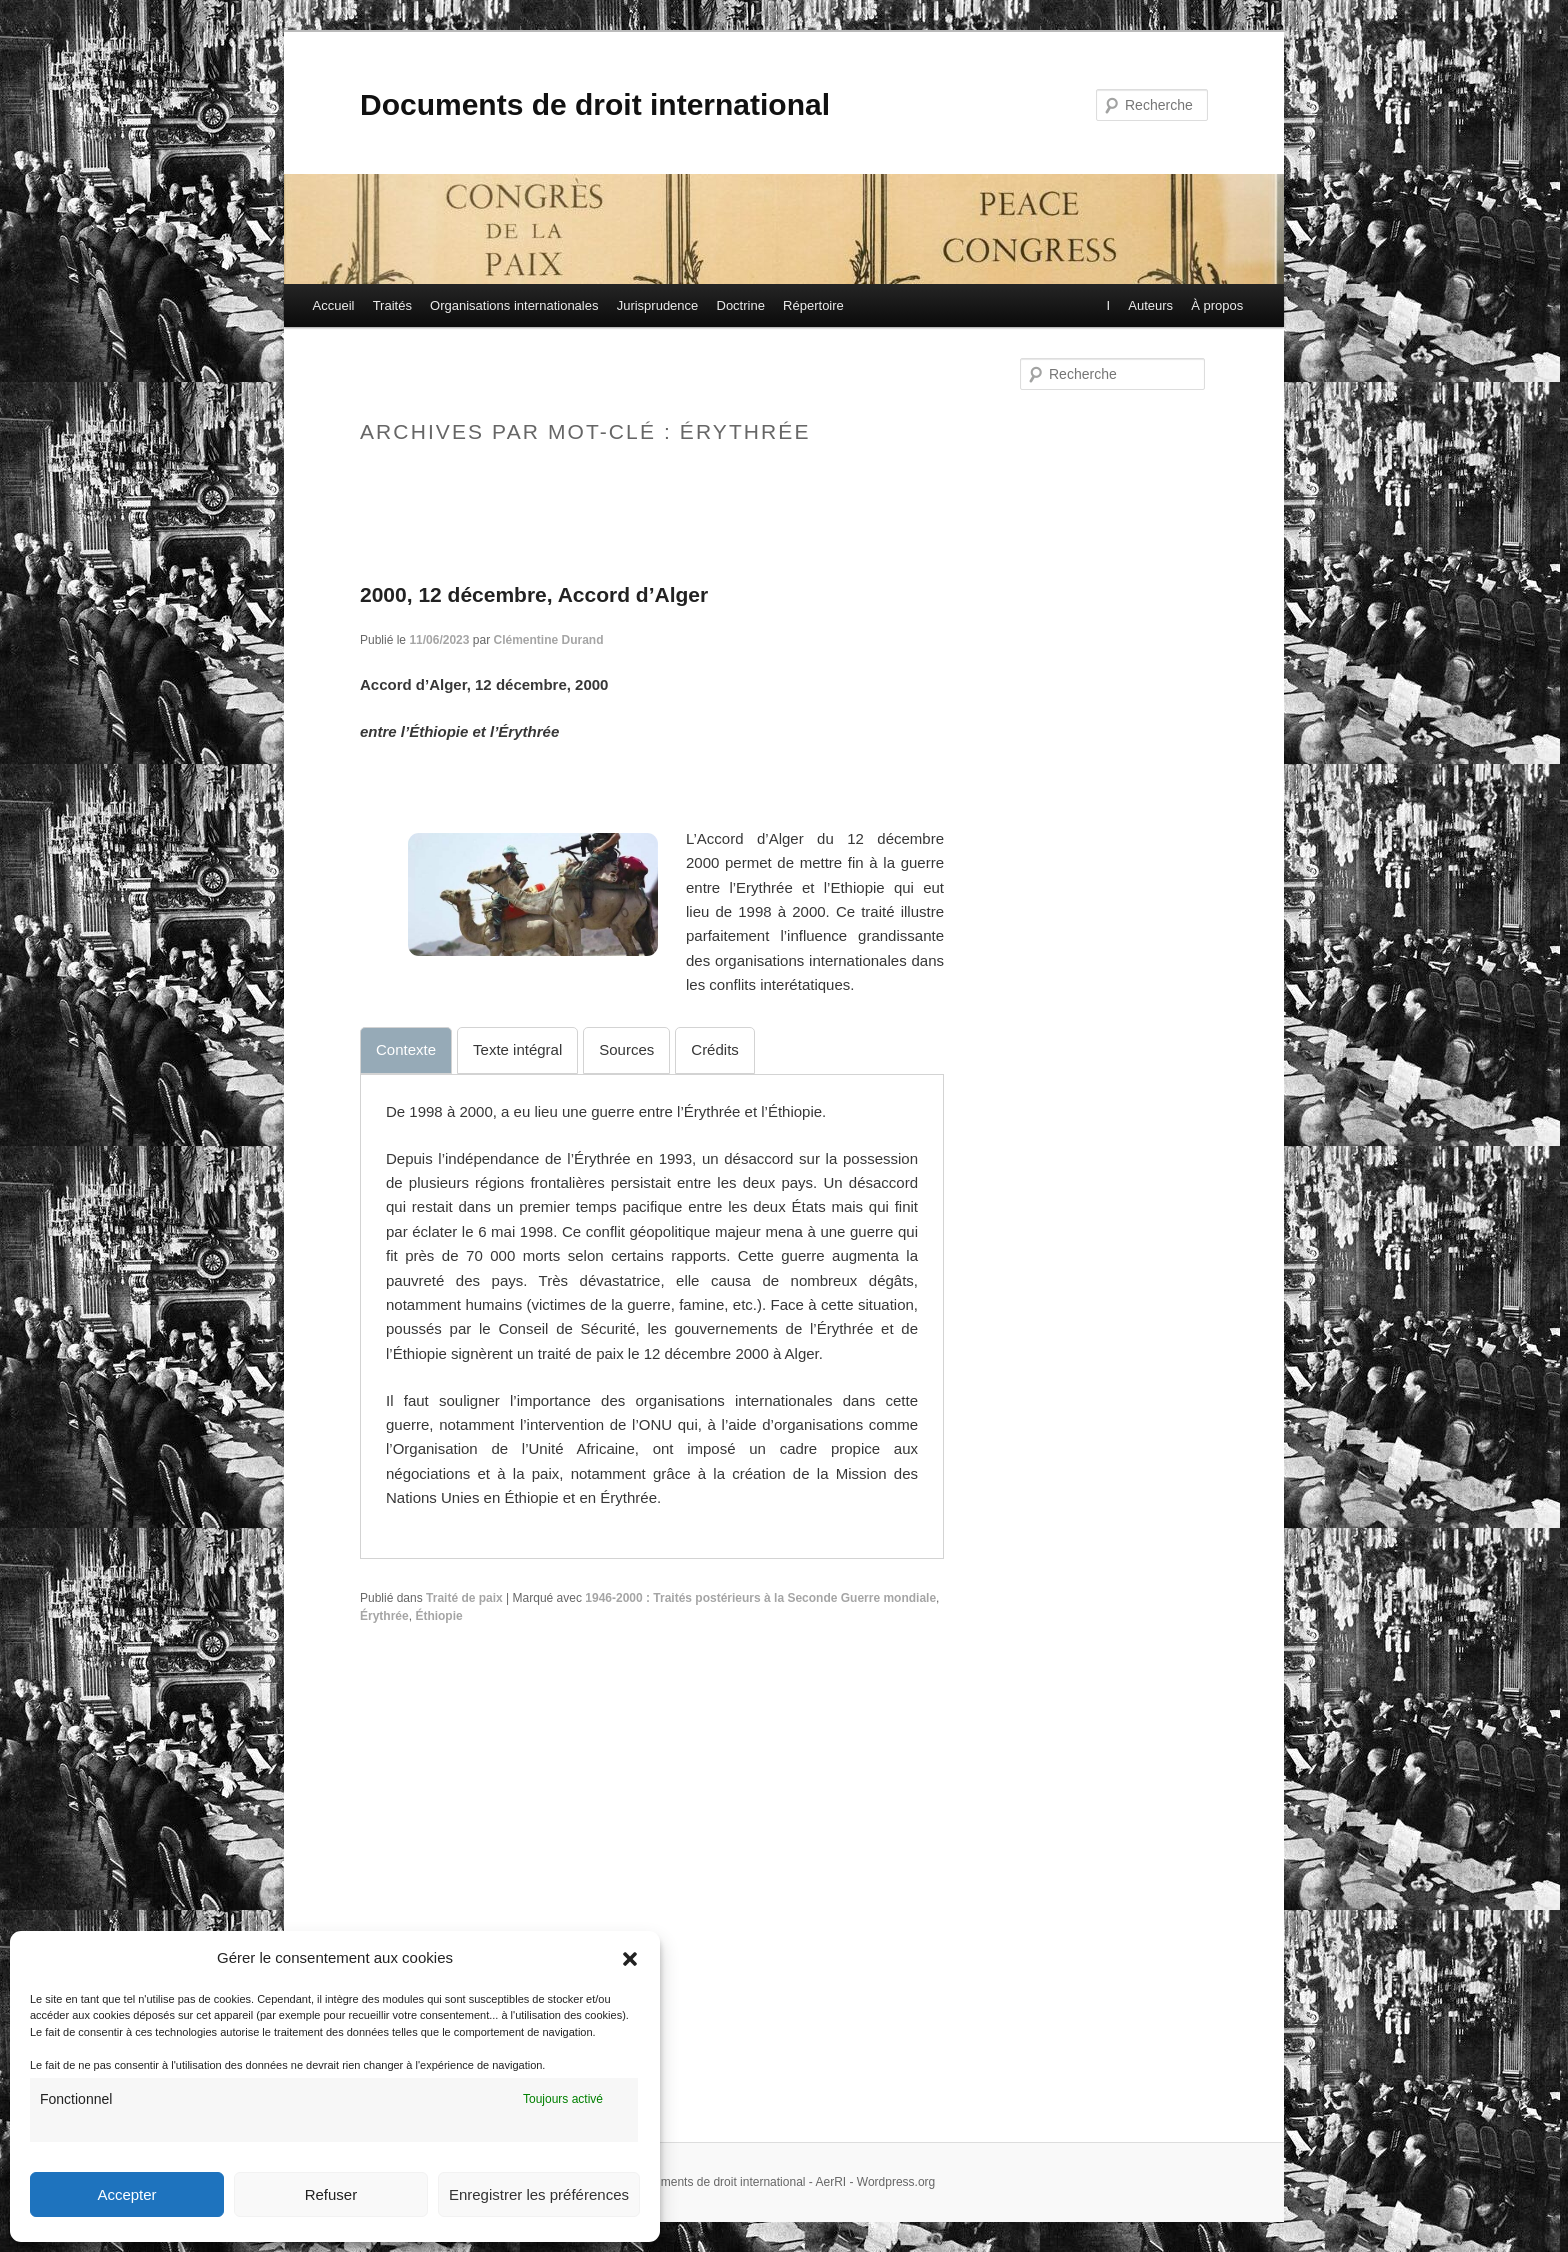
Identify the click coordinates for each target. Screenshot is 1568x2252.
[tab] (406, 1050)
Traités (392, 305)
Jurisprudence (658, 305)
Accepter (126, 2194)
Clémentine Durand (548, 640)
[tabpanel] (652, 1305)
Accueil (334, 305)
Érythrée (384, 1616)
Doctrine (741, 305)
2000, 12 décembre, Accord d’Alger (534, 594)
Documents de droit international (595, 104)
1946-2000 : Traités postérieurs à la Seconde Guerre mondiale (760, 1598)
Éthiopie (438, 1616)
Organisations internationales (514, 305)
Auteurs (1149, 305)
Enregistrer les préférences (539, 2194)
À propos (1216, 305)
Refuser (331, 2194)
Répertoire (813, 305)
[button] (630, 1959)
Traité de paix (464, 1598)
